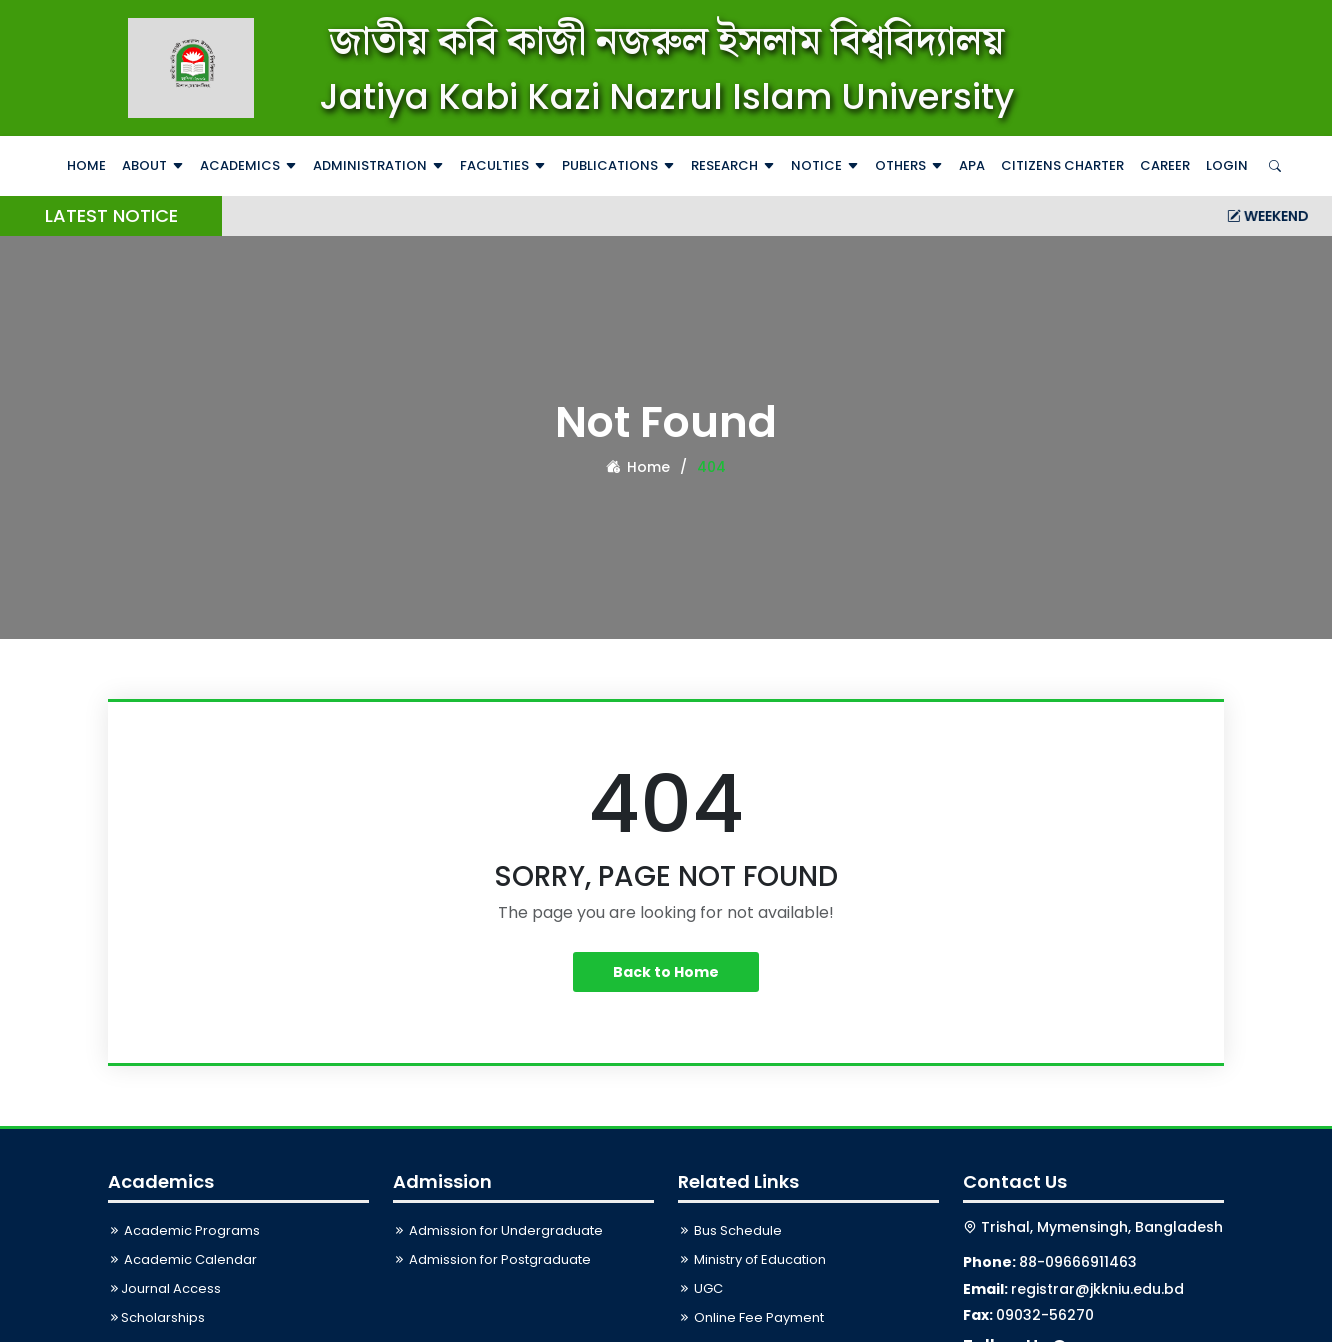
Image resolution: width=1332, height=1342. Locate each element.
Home (86, 165)
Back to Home (666, 972)
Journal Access (164, 1288)
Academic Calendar (182, 1259)
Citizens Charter (1062, 165)
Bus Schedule (730, 1230)
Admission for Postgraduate (492, 1259)
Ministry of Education (752, 1259)
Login (1227, 165)
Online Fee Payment (751, 1317)
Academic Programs (184, 1230)
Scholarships (156, 1317)
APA (972, 165)
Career (1165, 165)
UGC (700, 1288)
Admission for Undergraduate (498, 1230)
